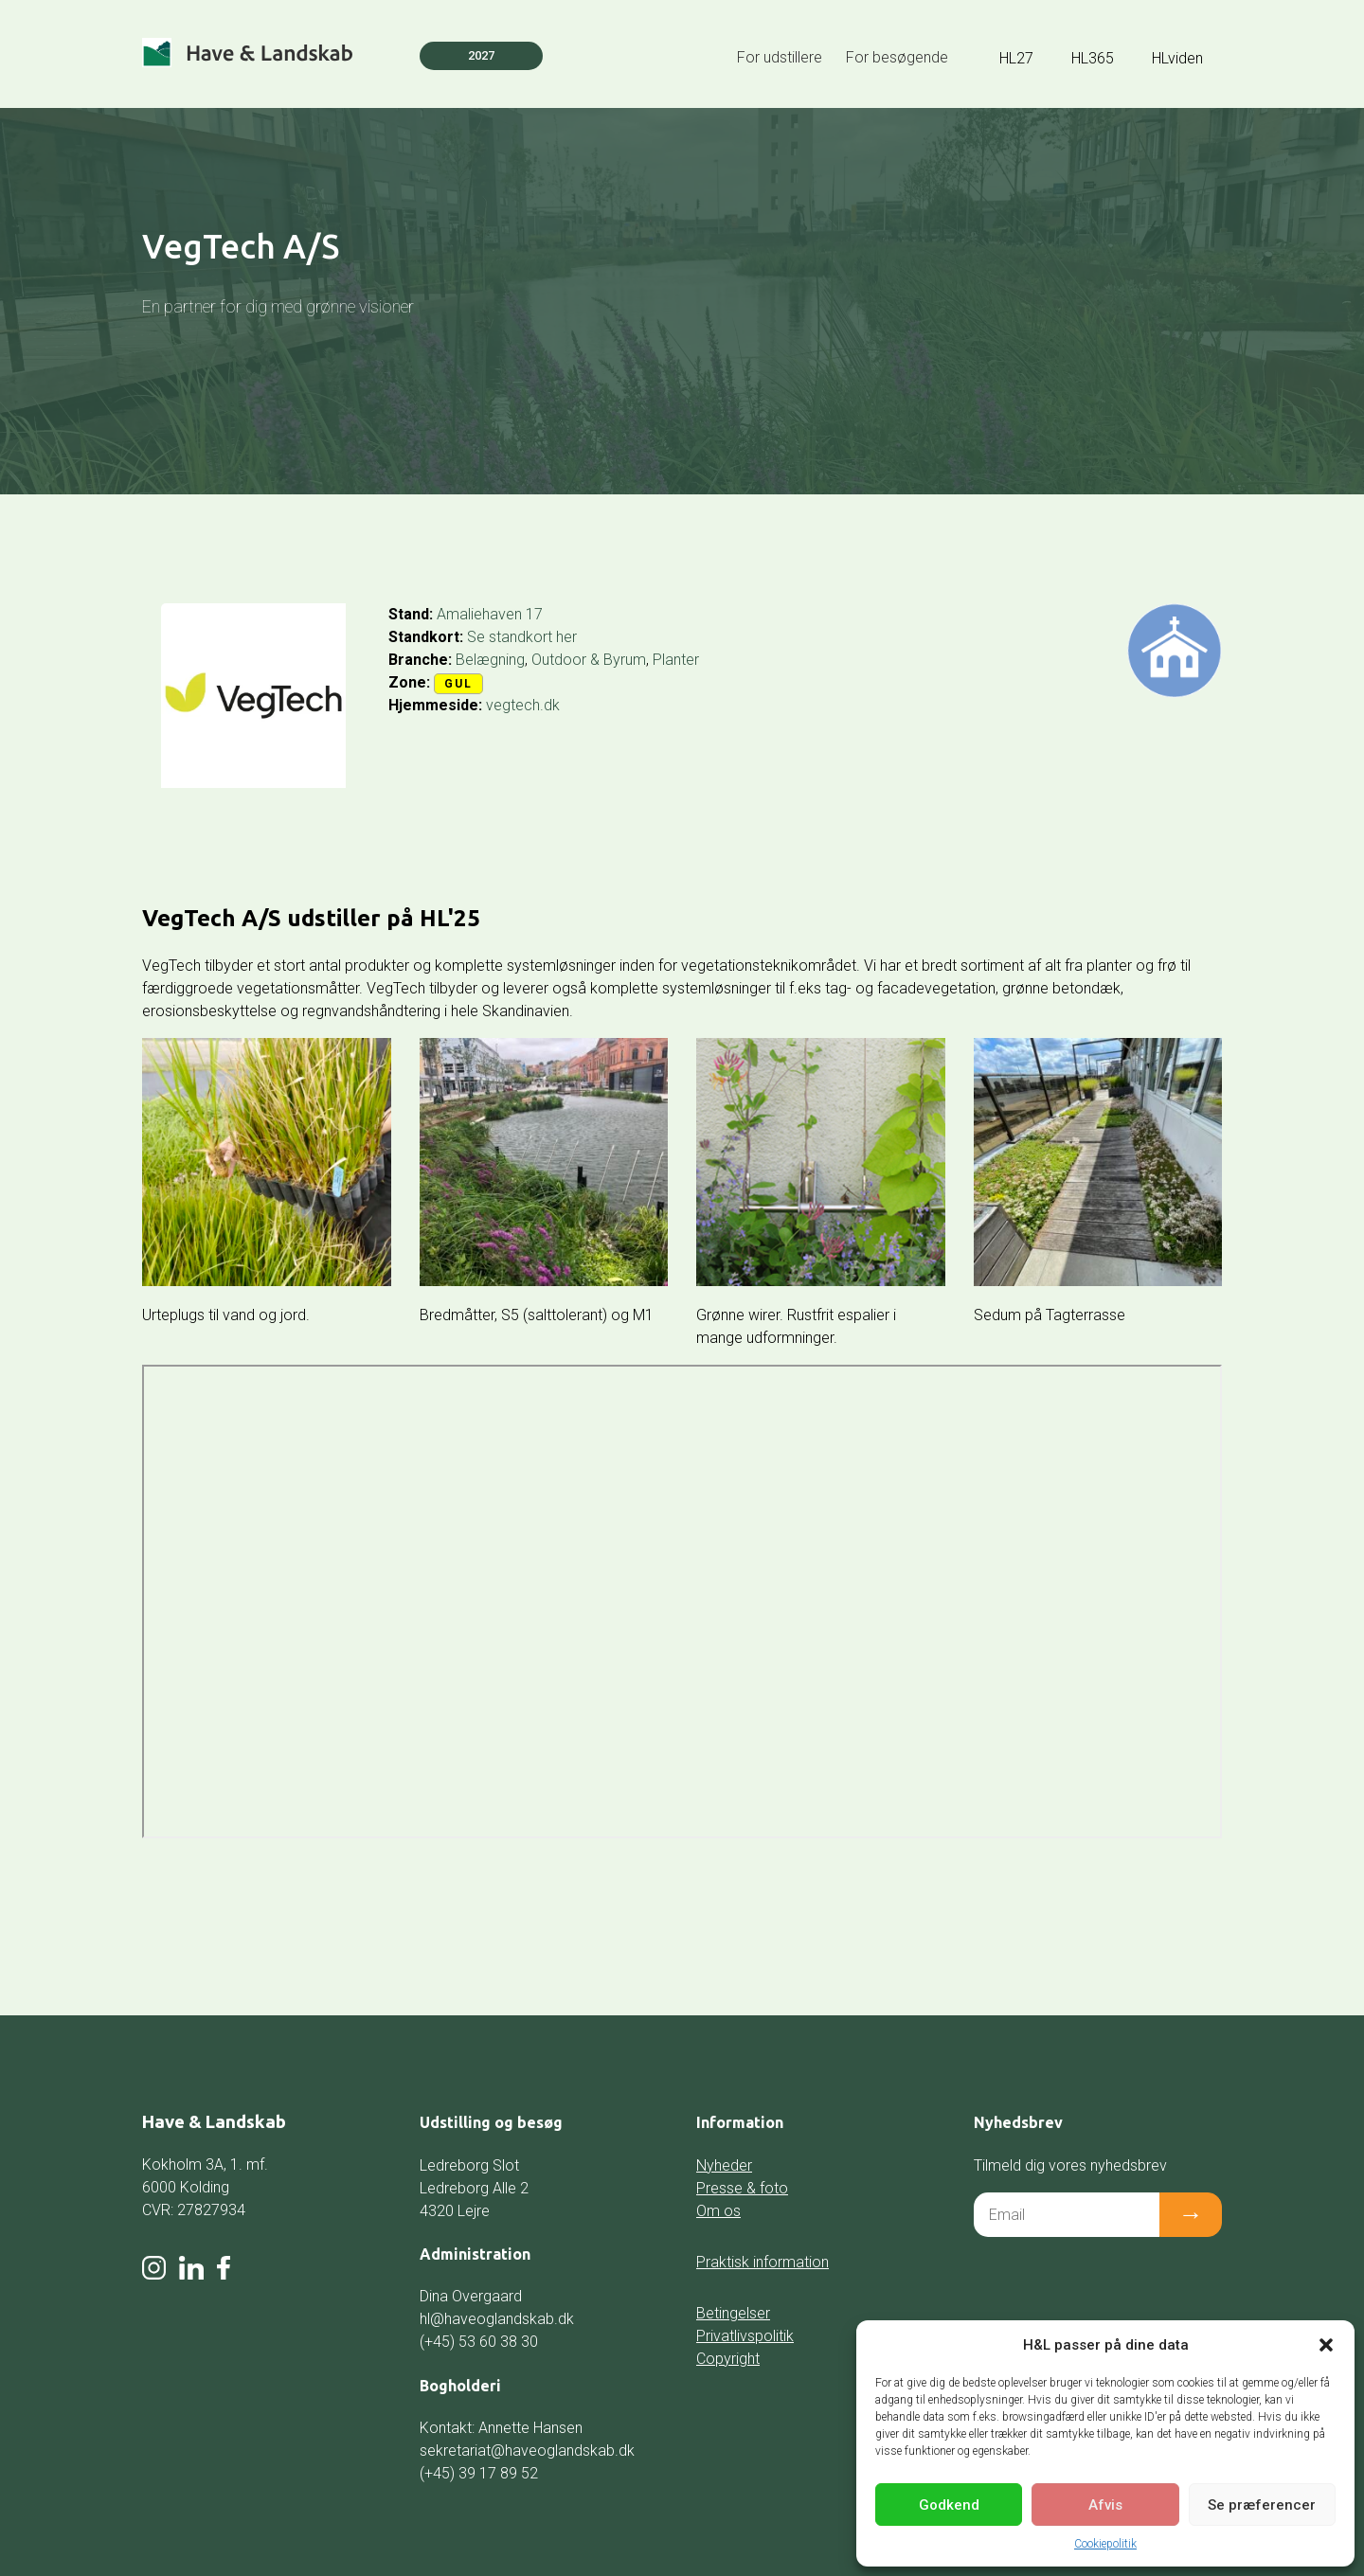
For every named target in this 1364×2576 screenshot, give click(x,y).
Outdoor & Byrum (588, 660)
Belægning (490, 660)
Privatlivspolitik (745, 2336)
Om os (718, 2211)
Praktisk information (762, 2262)
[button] (1326, 2344)
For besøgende (897, 57)
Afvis (1105, 2504)
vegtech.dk (523, 705)
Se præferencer (1262, 2504)
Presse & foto (742, 2188)
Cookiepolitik (1105, 2543)
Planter (676, 660)
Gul (458, 683)
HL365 (1092, 58)
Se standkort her (522, 637)
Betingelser (733, 2313)
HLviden (1177, 58)
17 (534, 614)
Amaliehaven (479, 614)
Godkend (949, 2504)
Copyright (728, 2359)
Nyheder (724, 2165)
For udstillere (779, 57)
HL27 (1016, 58)
